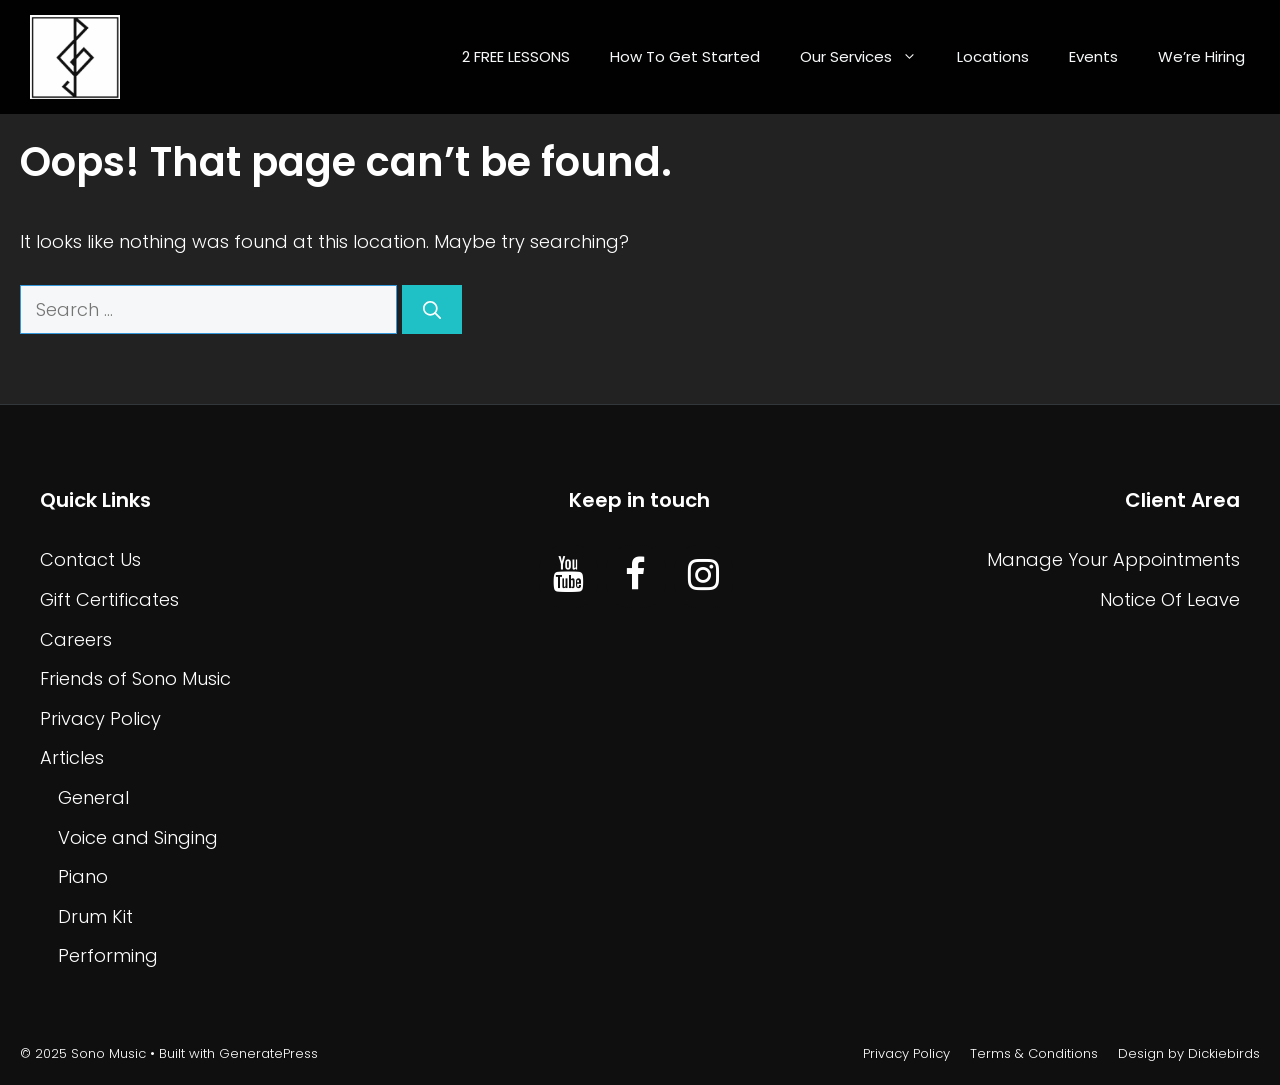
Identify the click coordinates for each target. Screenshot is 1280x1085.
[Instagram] (703, 576)
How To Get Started (685, 56)
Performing (108, 955)
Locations (993, 56)
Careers (76, 639)
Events (1093, 56)
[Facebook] (635, 576)
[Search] (432, 309)
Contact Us (90, 559)
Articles (72, 757)
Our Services (868, 57)
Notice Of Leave (1170, 599)
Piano (83, 876)
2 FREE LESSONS (516, 56)
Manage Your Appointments (1113, 559)
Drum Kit (95, 916)
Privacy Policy (100, 718)
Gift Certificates (109, 599)
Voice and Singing (138, 837)
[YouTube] (568, 576)
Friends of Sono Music (135, 678)
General (93, 797)
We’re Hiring (1201, 56)
